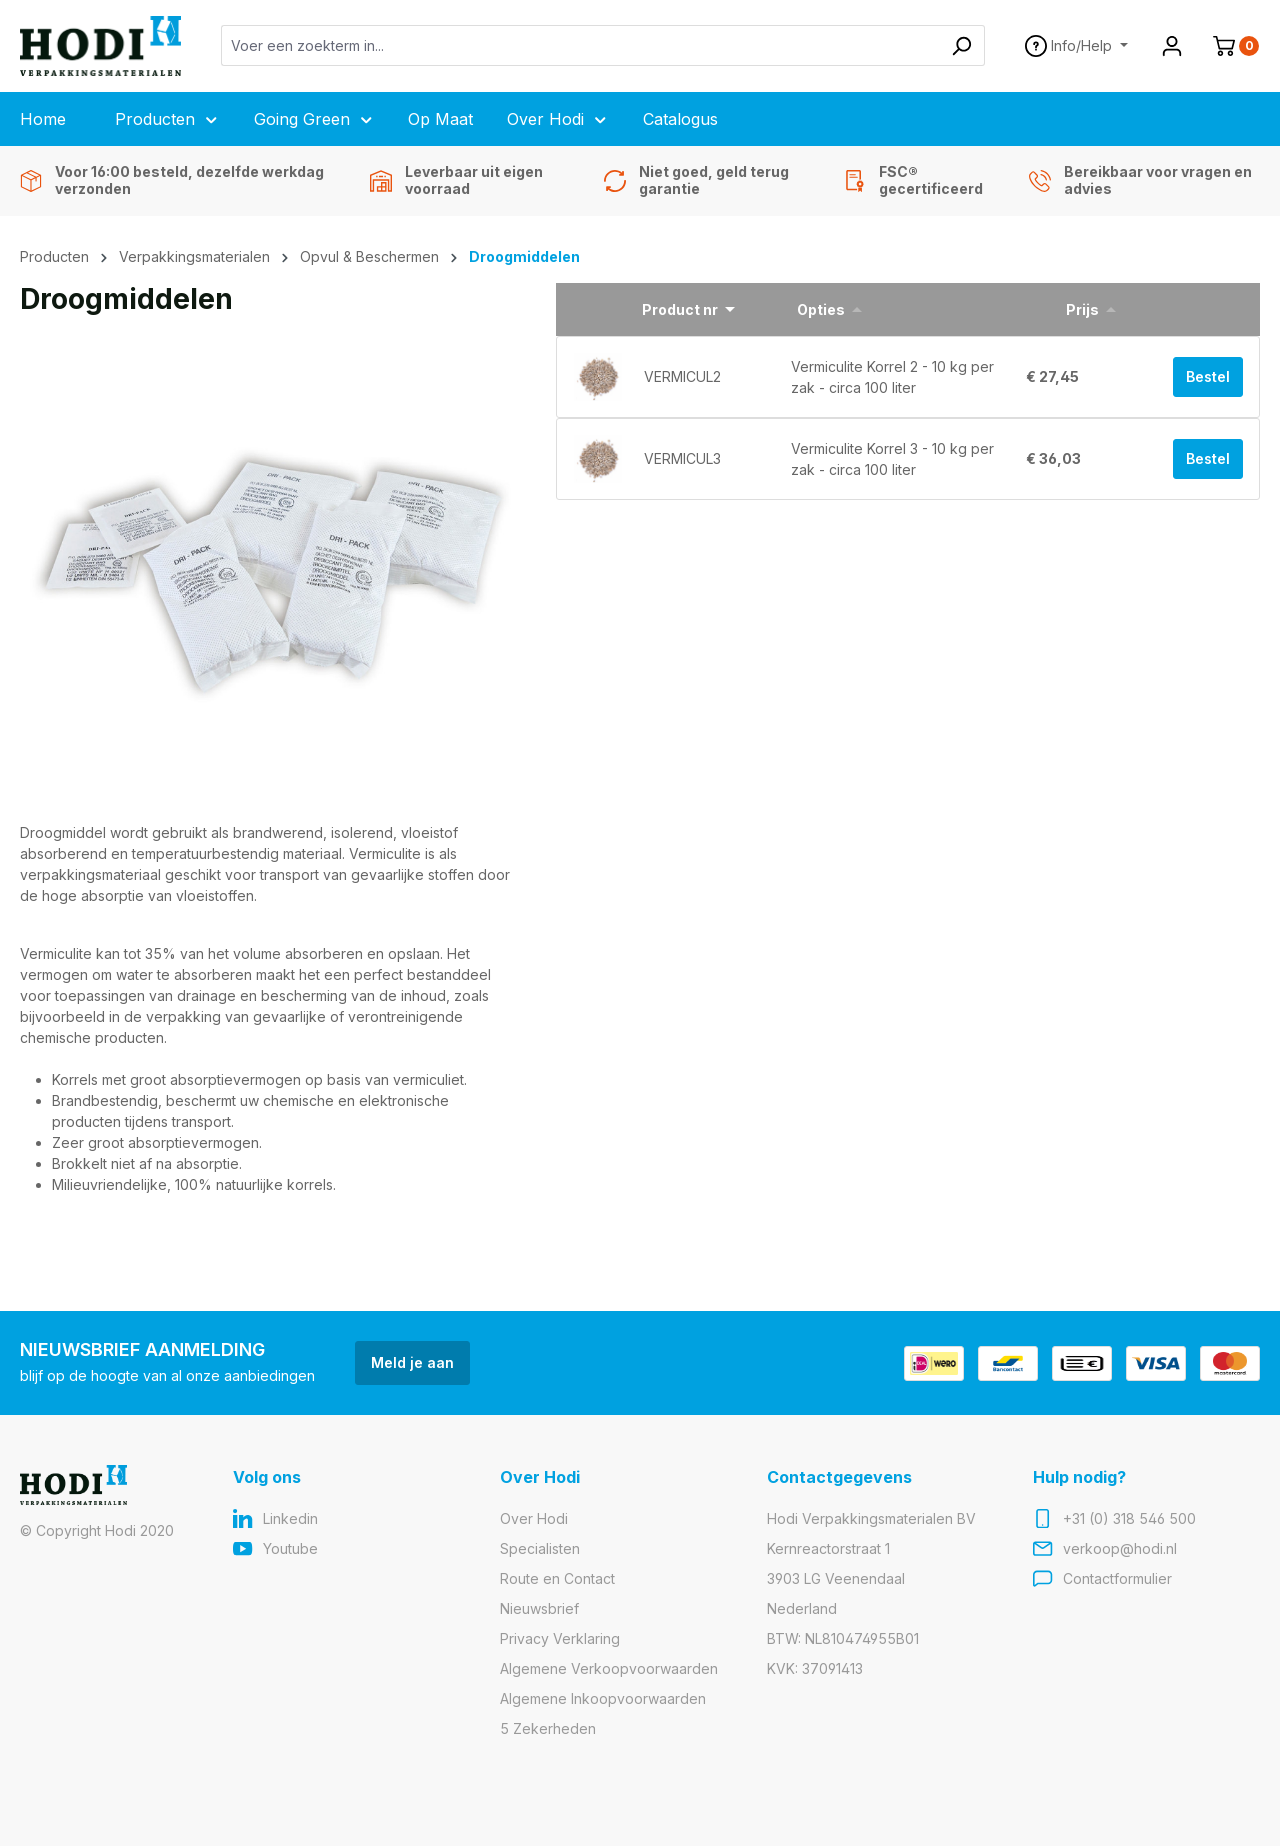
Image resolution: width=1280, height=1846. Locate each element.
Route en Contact (557, 1578)
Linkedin (290, 1518)
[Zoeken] (961, 45)
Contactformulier (1117, 1578)
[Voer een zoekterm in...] (580, 45)
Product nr (680, 309)
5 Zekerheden (548, 1728)
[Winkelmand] (1228, 46)
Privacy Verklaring (560, 1638)
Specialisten (540, 1548)
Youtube (290, 1548)
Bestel (1208, 376)
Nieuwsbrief (539, 1608)
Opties (821, 309)
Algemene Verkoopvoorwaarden (609, 1668)
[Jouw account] (1172, 46)
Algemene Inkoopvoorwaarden (603, 1698)
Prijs (1082, 309)
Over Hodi (534, 1518)
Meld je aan (412, 1362)
